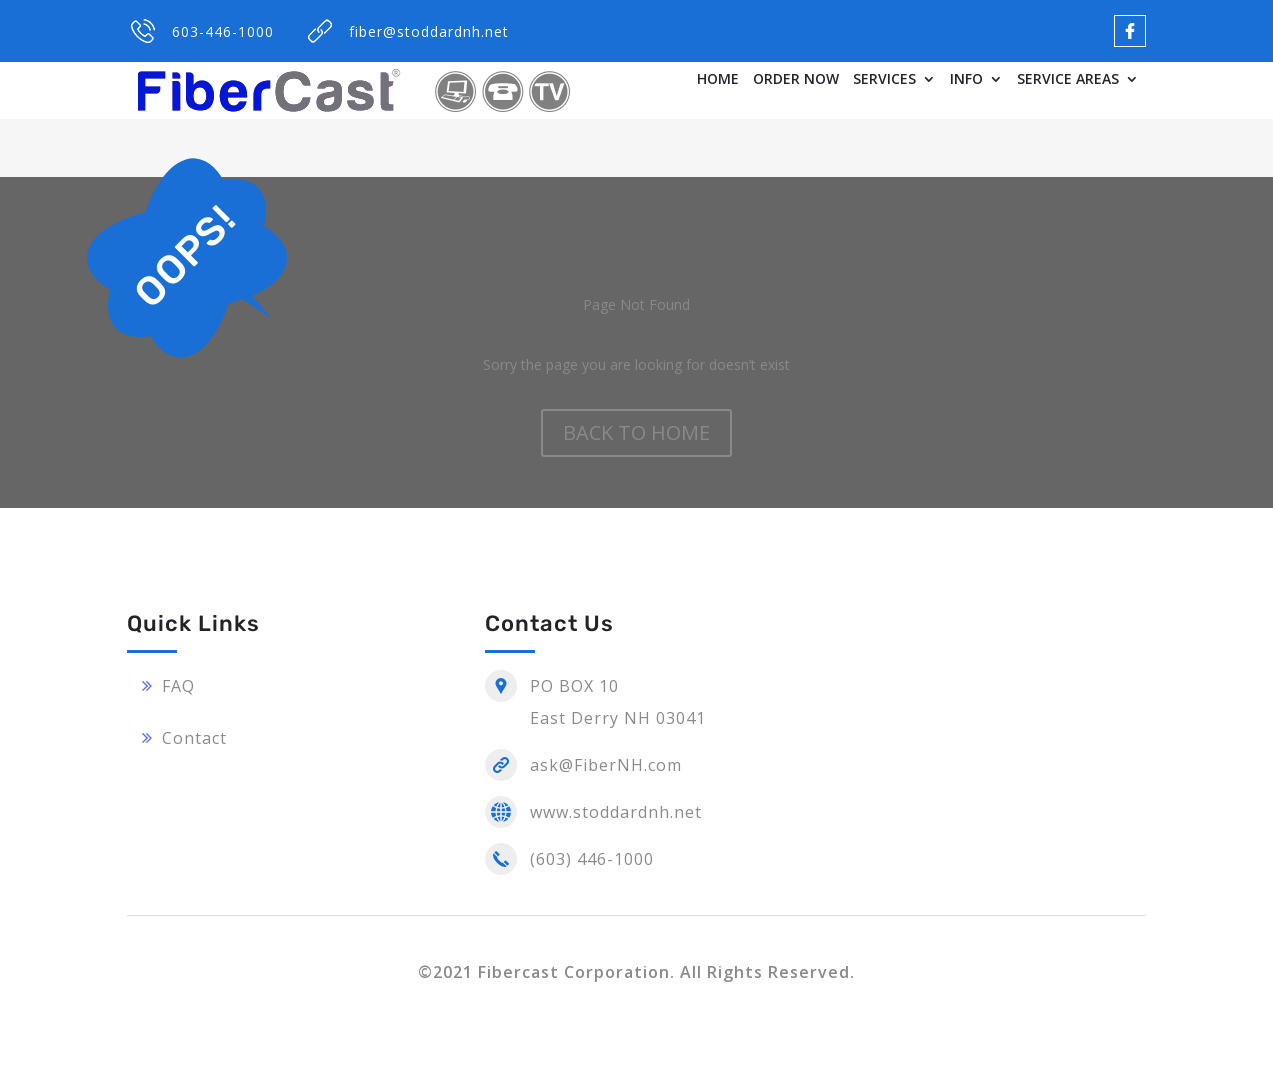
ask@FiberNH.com (606, 765)
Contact (194, 738)
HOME (718, 80)
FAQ (178, 686)
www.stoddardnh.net (616, 812)
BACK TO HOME (636, 432)
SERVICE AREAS (1068, 80)
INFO (966, 80)
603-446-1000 (223, 31)
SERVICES (884, 80)
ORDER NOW (796, 80)
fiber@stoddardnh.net (429, 31)
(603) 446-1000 (592, 859)
